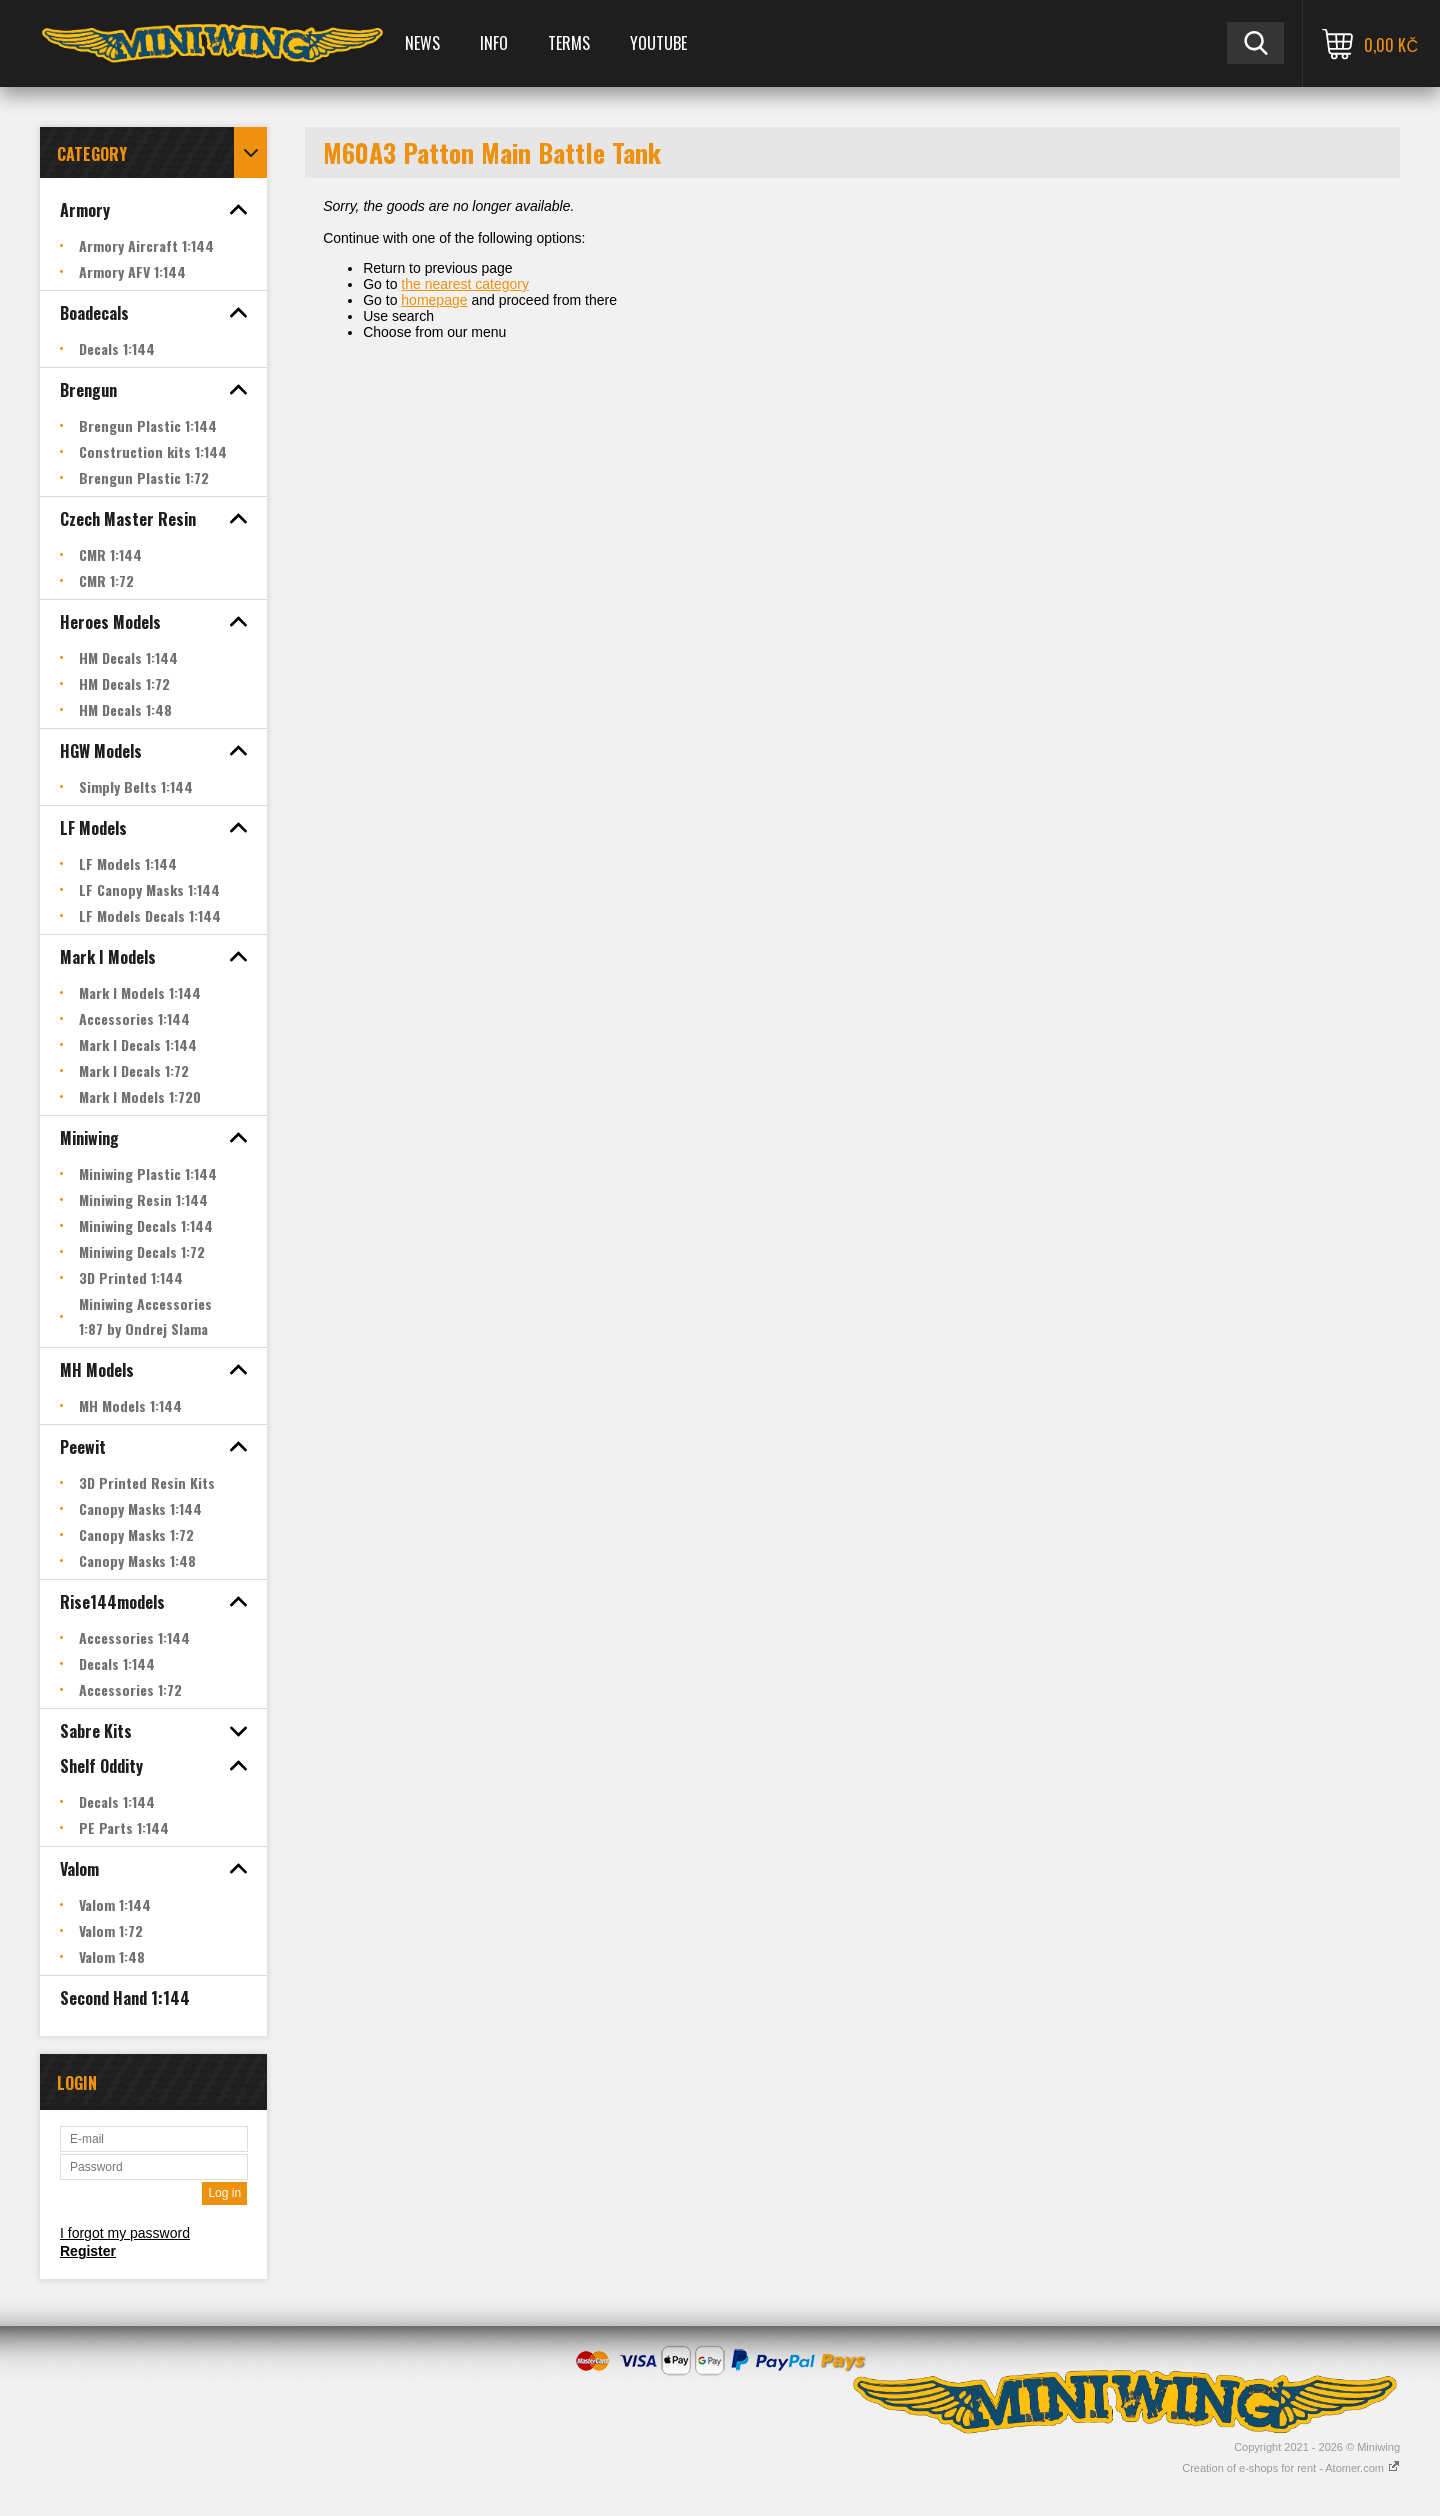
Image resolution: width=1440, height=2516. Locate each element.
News (422, 43)
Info (494, 43)
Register (88, 2251)
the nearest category (465, 284)
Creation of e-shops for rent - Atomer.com (1291, 2468)
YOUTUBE (658, 43)
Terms (569, 43)
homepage (434, 300)
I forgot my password (125, 2233)
